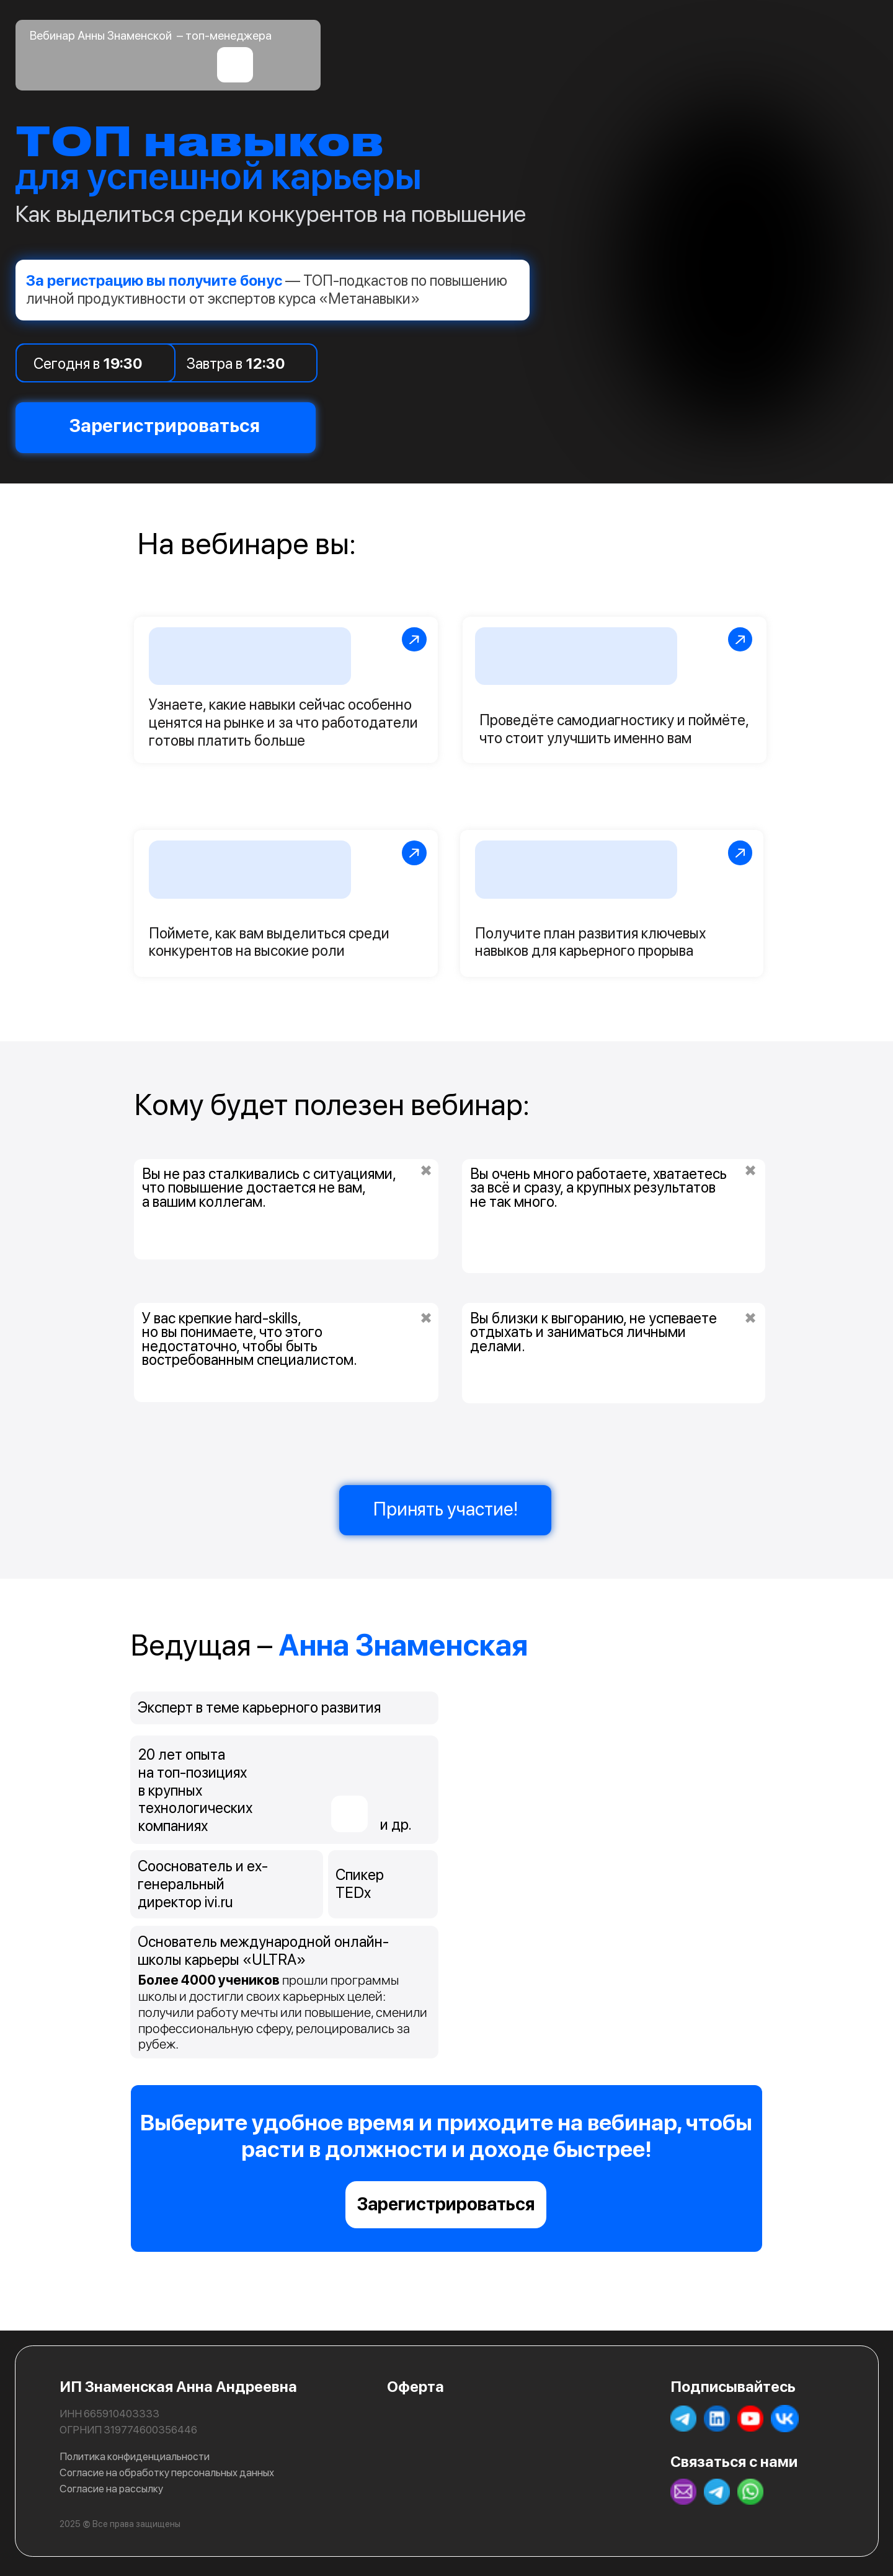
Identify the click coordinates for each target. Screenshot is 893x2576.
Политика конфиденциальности (135, 2456)
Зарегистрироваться (446, 2204)
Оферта (415, 2387)
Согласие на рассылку (111, 2488)
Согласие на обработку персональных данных (167, 2472)
